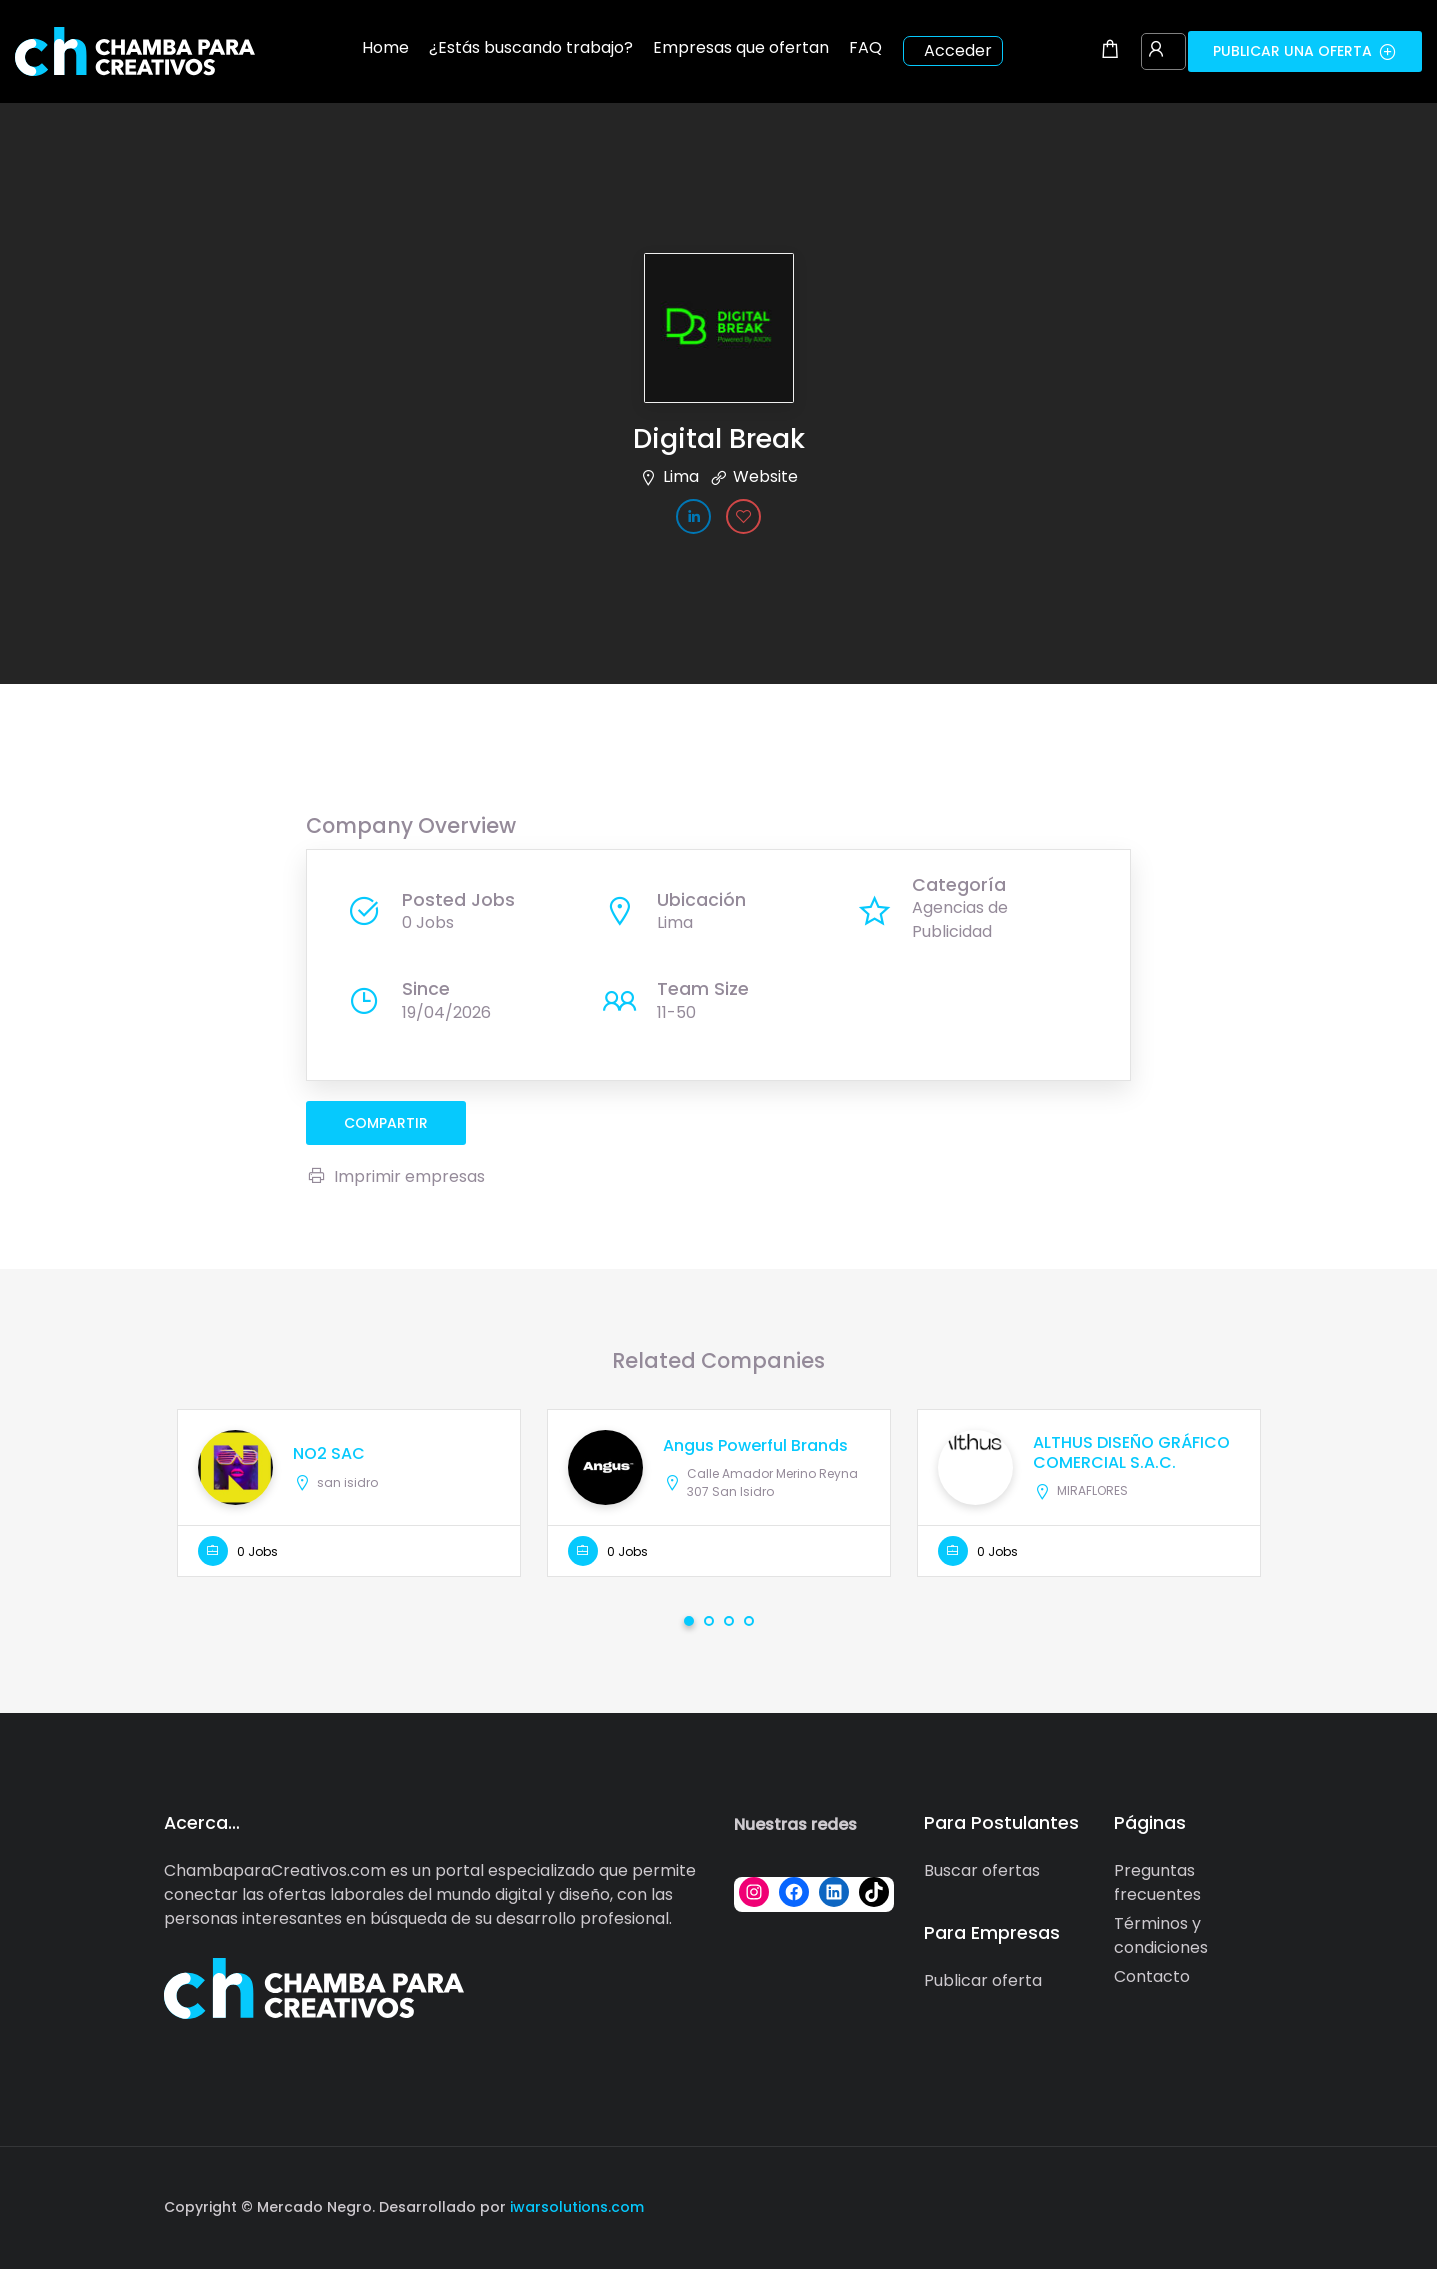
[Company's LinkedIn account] (693, 516)
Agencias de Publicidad (960, 919)
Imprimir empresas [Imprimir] (395, 1176)
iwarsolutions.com (575, 2207)
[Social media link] (1256, 2204)
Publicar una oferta (1305, 51)
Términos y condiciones (1161, 1935)
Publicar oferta (983, 1980)
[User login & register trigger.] (1156, 51)
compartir (386, 1123)
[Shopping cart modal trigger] (1110, 51)
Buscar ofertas (982, 1870)
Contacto (1152, 1976)
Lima (681, 476)
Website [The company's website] (765, 476)
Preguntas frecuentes (1157, 1882)
